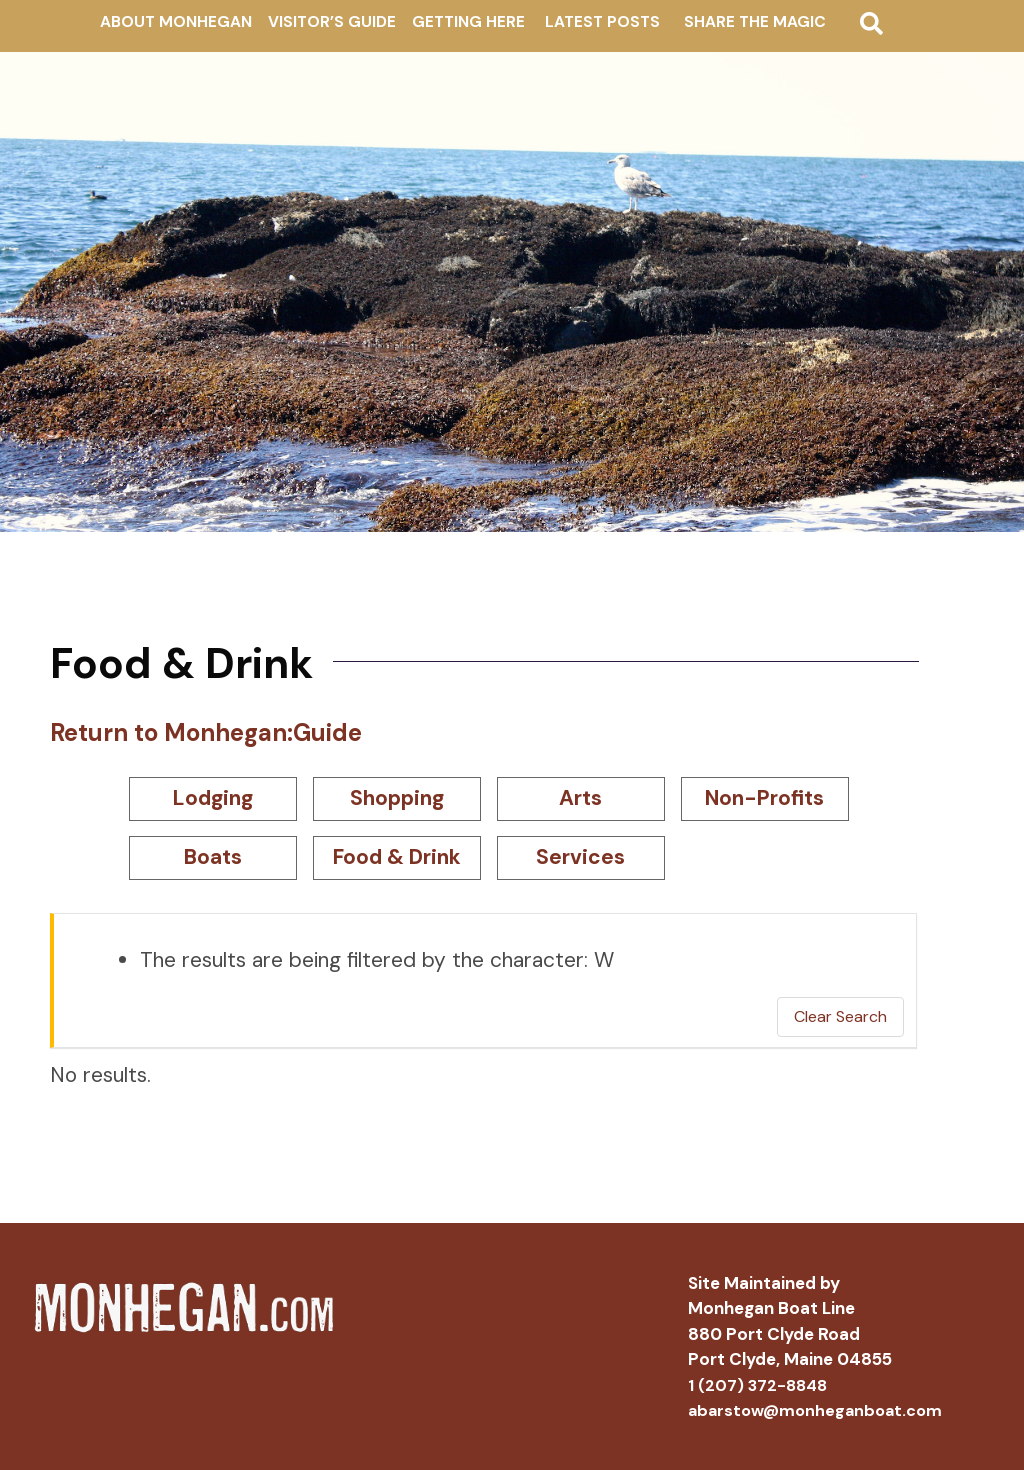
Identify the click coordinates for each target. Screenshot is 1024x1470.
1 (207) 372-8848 (757, 1385)
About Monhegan (176, 22)
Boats (213, 857)
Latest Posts (602, 22)
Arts (580, 798)
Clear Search (840, 1016)
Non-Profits (764, 798)
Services (580, 857)
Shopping (397, 798)
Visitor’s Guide (332, 22)
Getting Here (468, 22)
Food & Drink (397, 857)
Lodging (213, 798)
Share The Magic (755, 22)
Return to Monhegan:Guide (206, 732)
